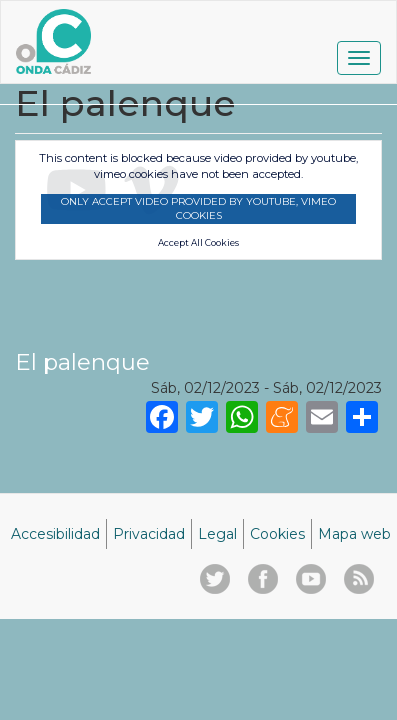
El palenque (82, 362)
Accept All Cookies (198, 243)
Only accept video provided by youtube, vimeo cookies (198, 208)
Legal (217, 534)
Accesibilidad (55, 534)
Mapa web (354, 534)
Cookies (277, 534)
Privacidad (149, 534)
